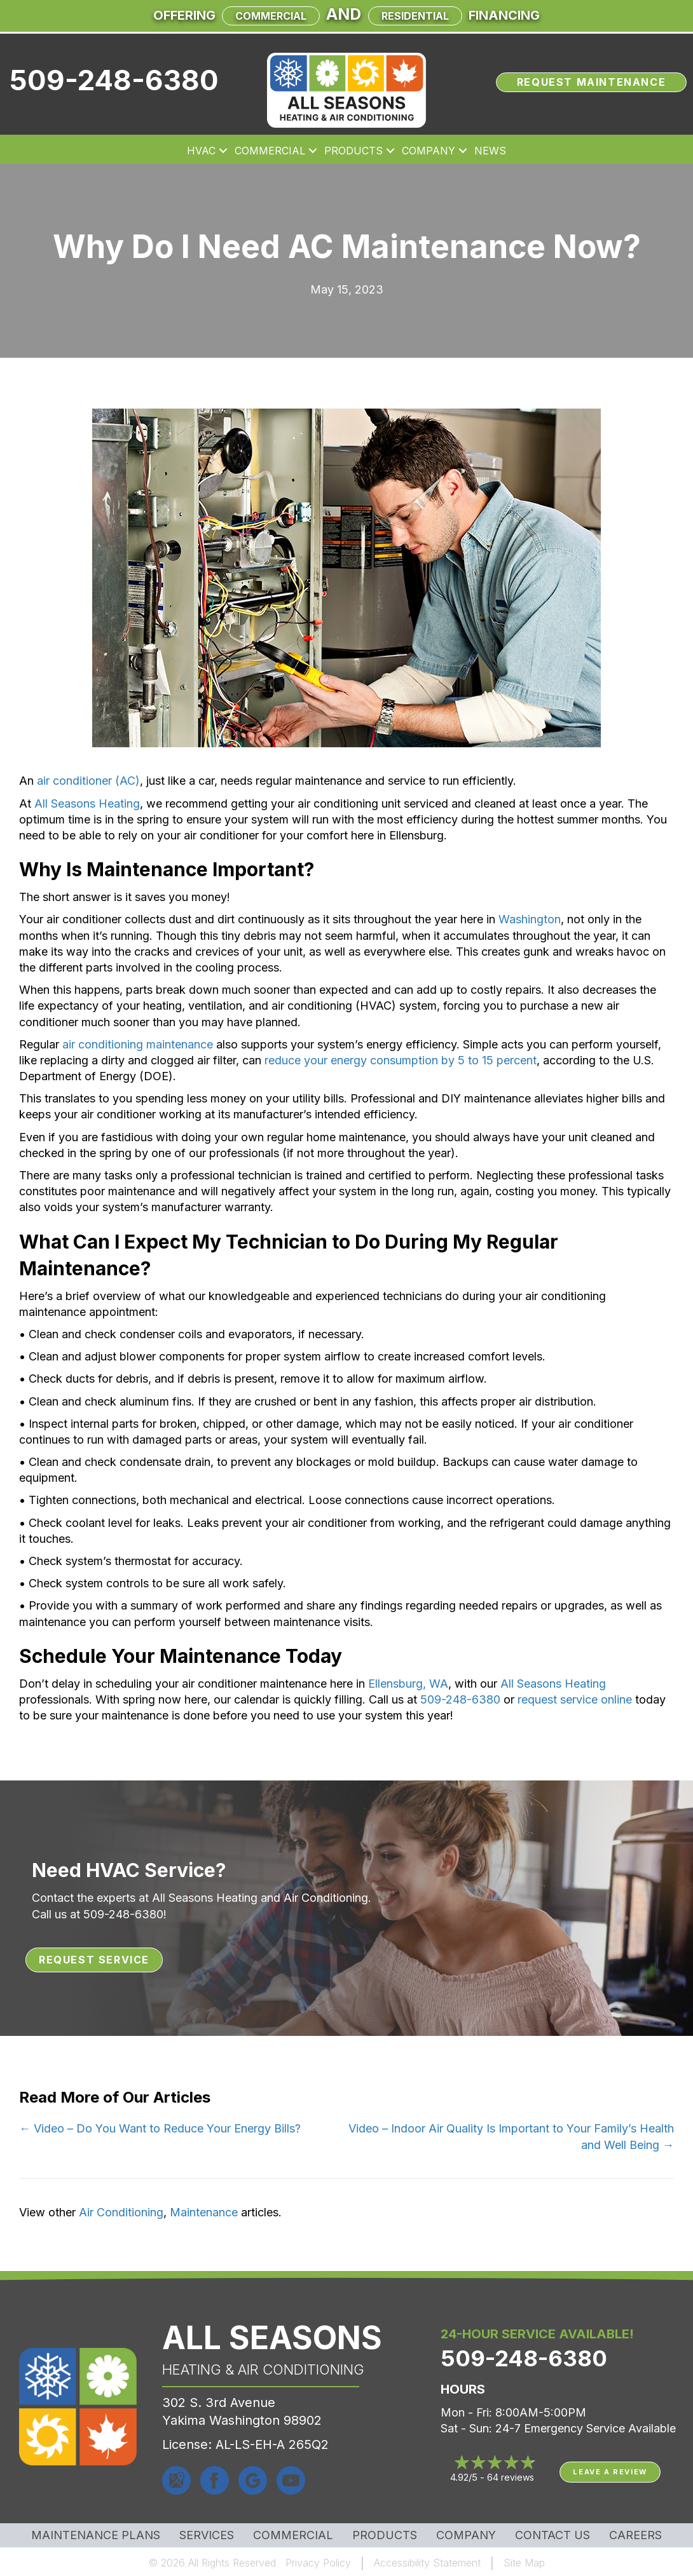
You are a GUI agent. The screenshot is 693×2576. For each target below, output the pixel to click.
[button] (223, 150)
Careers (635, 2535)
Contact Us (552, 2535)
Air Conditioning (121, 2212)
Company (466, 2535)
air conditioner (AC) (88, 780)
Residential (415, 16)
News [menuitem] (490, 150)
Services (206, 2535)
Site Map (524, 2562)
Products (384, 2535)
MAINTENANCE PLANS (95, 2535)
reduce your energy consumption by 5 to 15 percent (400, 1060)
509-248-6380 (114, 80)
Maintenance (204, 2212)
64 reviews (510, 2477)
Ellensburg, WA (408, 1683)
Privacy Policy (318, 2562)
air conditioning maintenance (137, 1044)
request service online (575, 1699)
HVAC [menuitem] (201, 150)
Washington (529, 919)
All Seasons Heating (87, 803)
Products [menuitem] (353, 150)
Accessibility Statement (427, 2562)
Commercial (270, 16)
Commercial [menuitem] (270, 150)
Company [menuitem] (428, 150)
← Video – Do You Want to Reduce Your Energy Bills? (160, 2128)
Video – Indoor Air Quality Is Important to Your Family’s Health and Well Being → (511, 2136)
